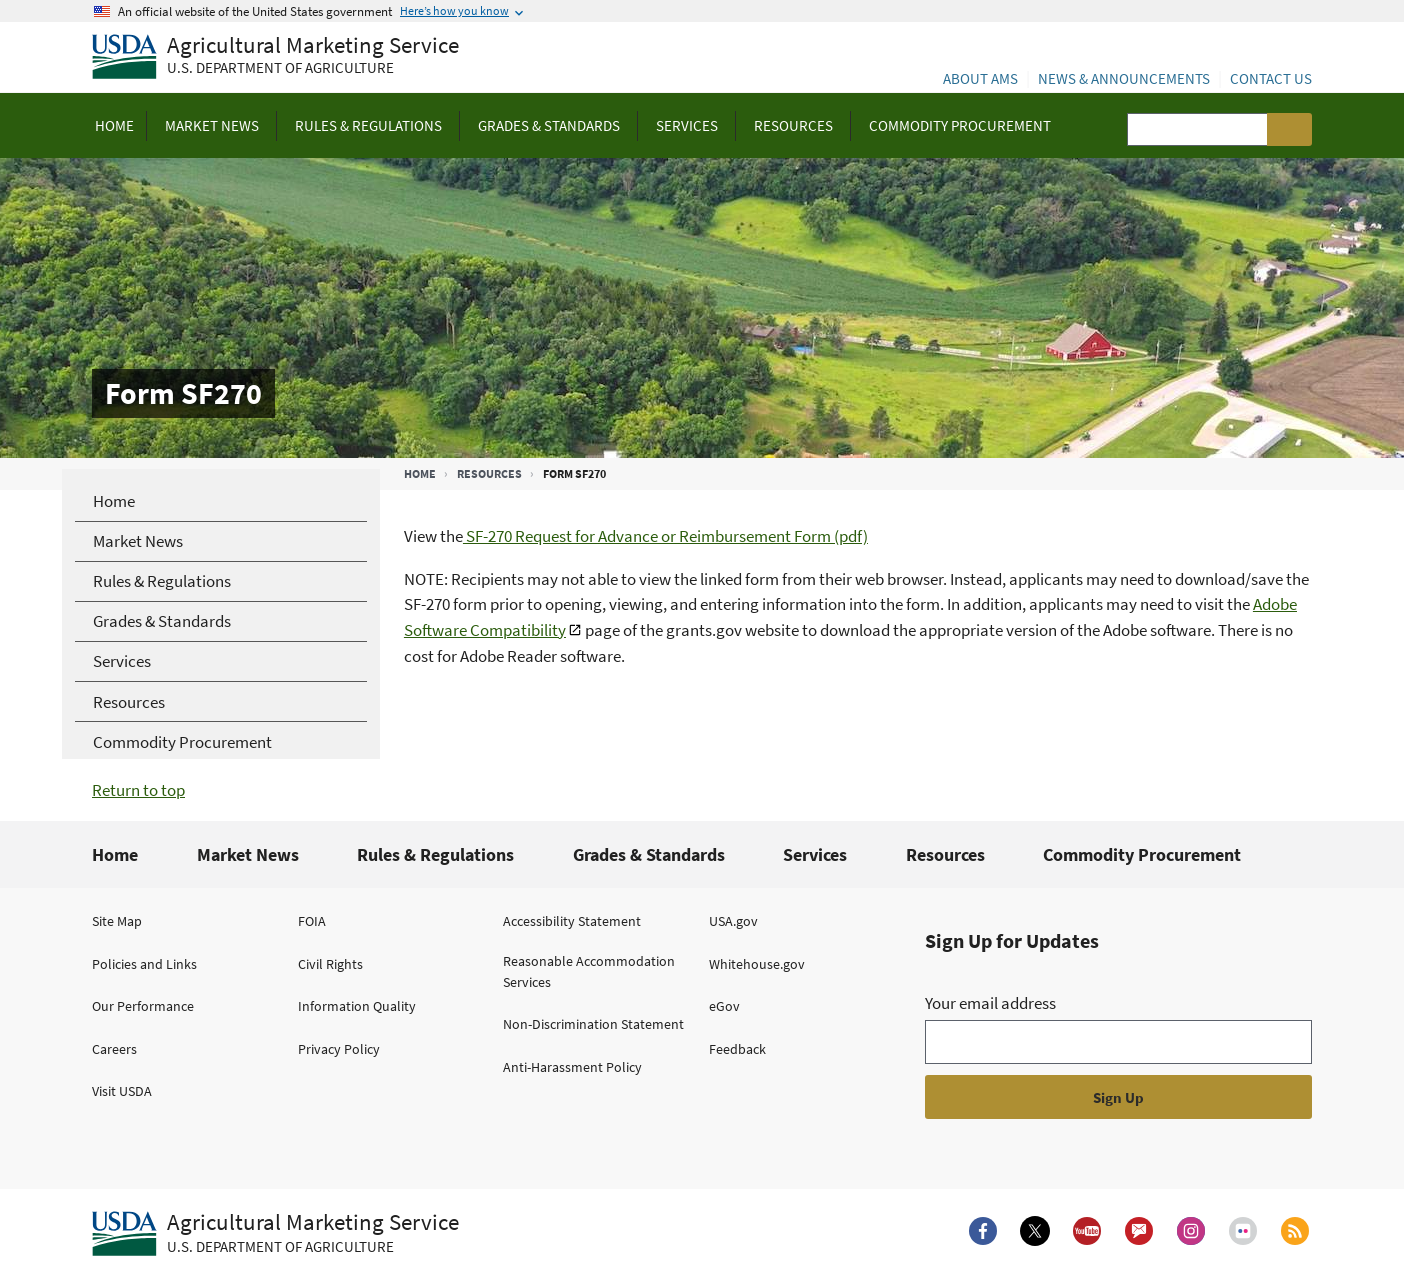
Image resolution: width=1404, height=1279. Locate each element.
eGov (724, 1006)
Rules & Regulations (435, 854)
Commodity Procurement (1142, 854)
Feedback (737, 1049)
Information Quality (357, 1006)
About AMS (980, 78)
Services (815, 854)
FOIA (312, 921)
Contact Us (1271, 78)
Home (420, 473)
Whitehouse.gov (757, 964)
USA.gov (733, 921)
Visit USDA (122, 1091)
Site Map (117, 921)
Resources (489, 473)
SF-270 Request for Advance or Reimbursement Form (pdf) (665, 536)
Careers (114, 1049)
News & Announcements (1124, 78)
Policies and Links (144, 964)
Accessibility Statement (572, 921)
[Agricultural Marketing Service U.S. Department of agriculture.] (275, 1234)
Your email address (990, 1003)
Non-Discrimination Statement (593, 1024)
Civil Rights (330, 964)
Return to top (138, 790)
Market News (248, 854)
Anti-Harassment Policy (572, 1067)
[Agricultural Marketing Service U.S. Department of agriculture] (275, 57)
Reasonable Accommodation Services (589, 971)
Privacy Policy (339, 1049)
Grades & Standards (649, 854)
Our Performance (143, 1006)
